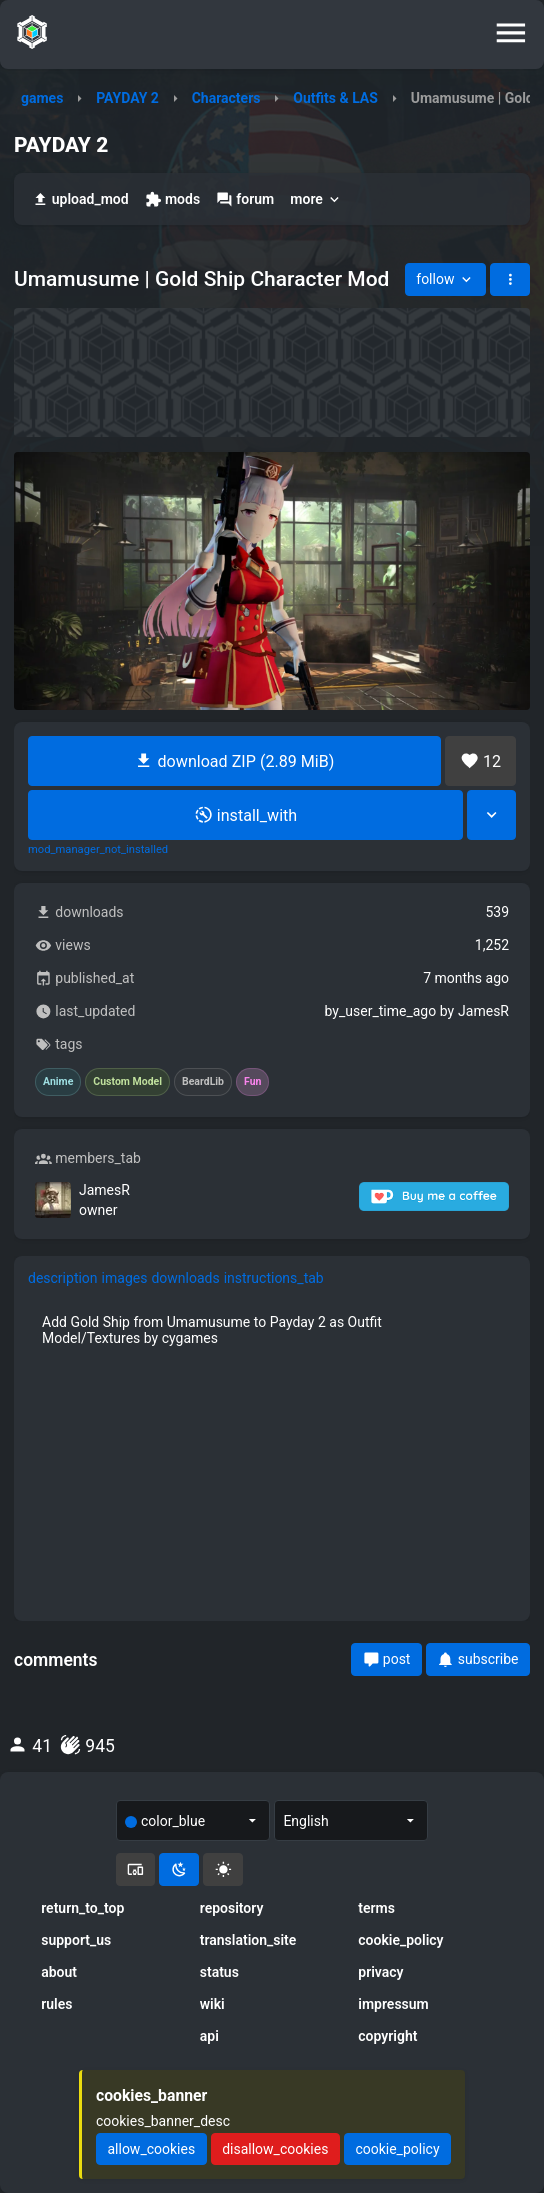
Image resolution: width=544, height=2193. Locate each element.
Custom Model (127, 1082)
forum (245, 199)
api (209, 2036)
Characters (226, 98)
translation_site (248, 1940)
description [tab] (63, 1278)
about (59, 1972)
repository (232, 1908)
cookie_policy (400, 1940)
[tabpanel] (272, 1330)
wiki (212, 2004)
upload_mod (80, 199)
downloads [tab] (185, 1278)
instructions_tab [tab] (274, 1278)
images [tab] (125, 1278)
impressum (393, 2004)
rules (56, 2004)
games (42, 98)
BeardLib (203, 1082)
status (219, 1972)
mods (172, 199)
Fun (252, 1082)
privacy (380, 1972)
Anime (58, 1082)
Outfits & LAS (335, 98)
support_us (76, 1940)
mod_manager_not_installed (98, 850)
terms (376, 1908)
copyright (387, 2036)
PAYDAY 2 (127, 98)
